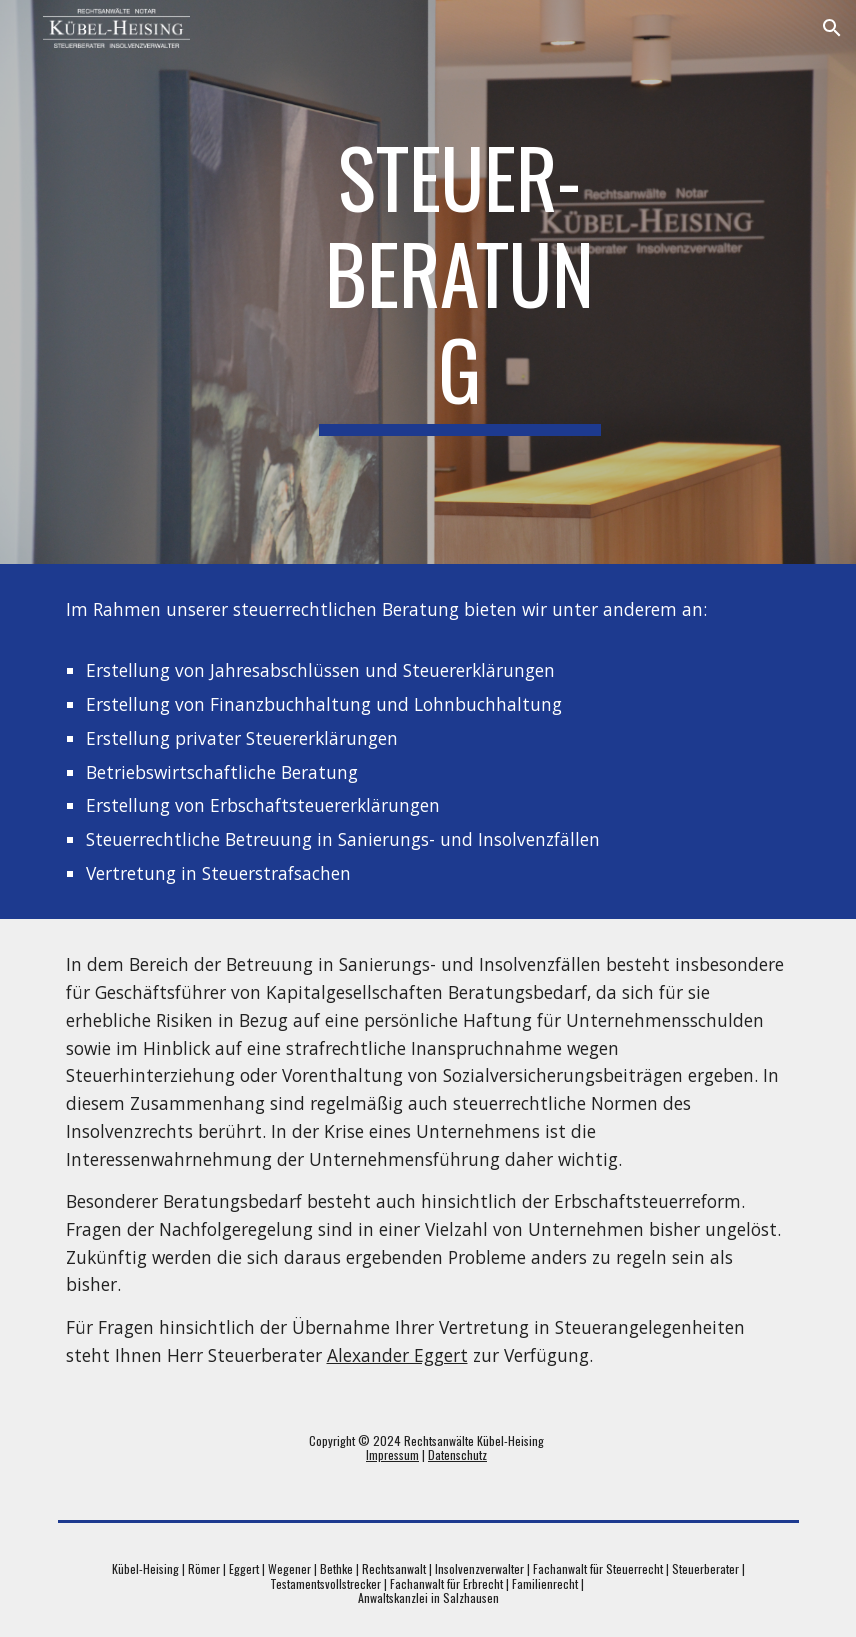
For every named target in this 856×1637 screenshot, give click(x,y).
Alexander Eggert (397, 1355)
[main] (460, 282)
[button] (832, 28)
